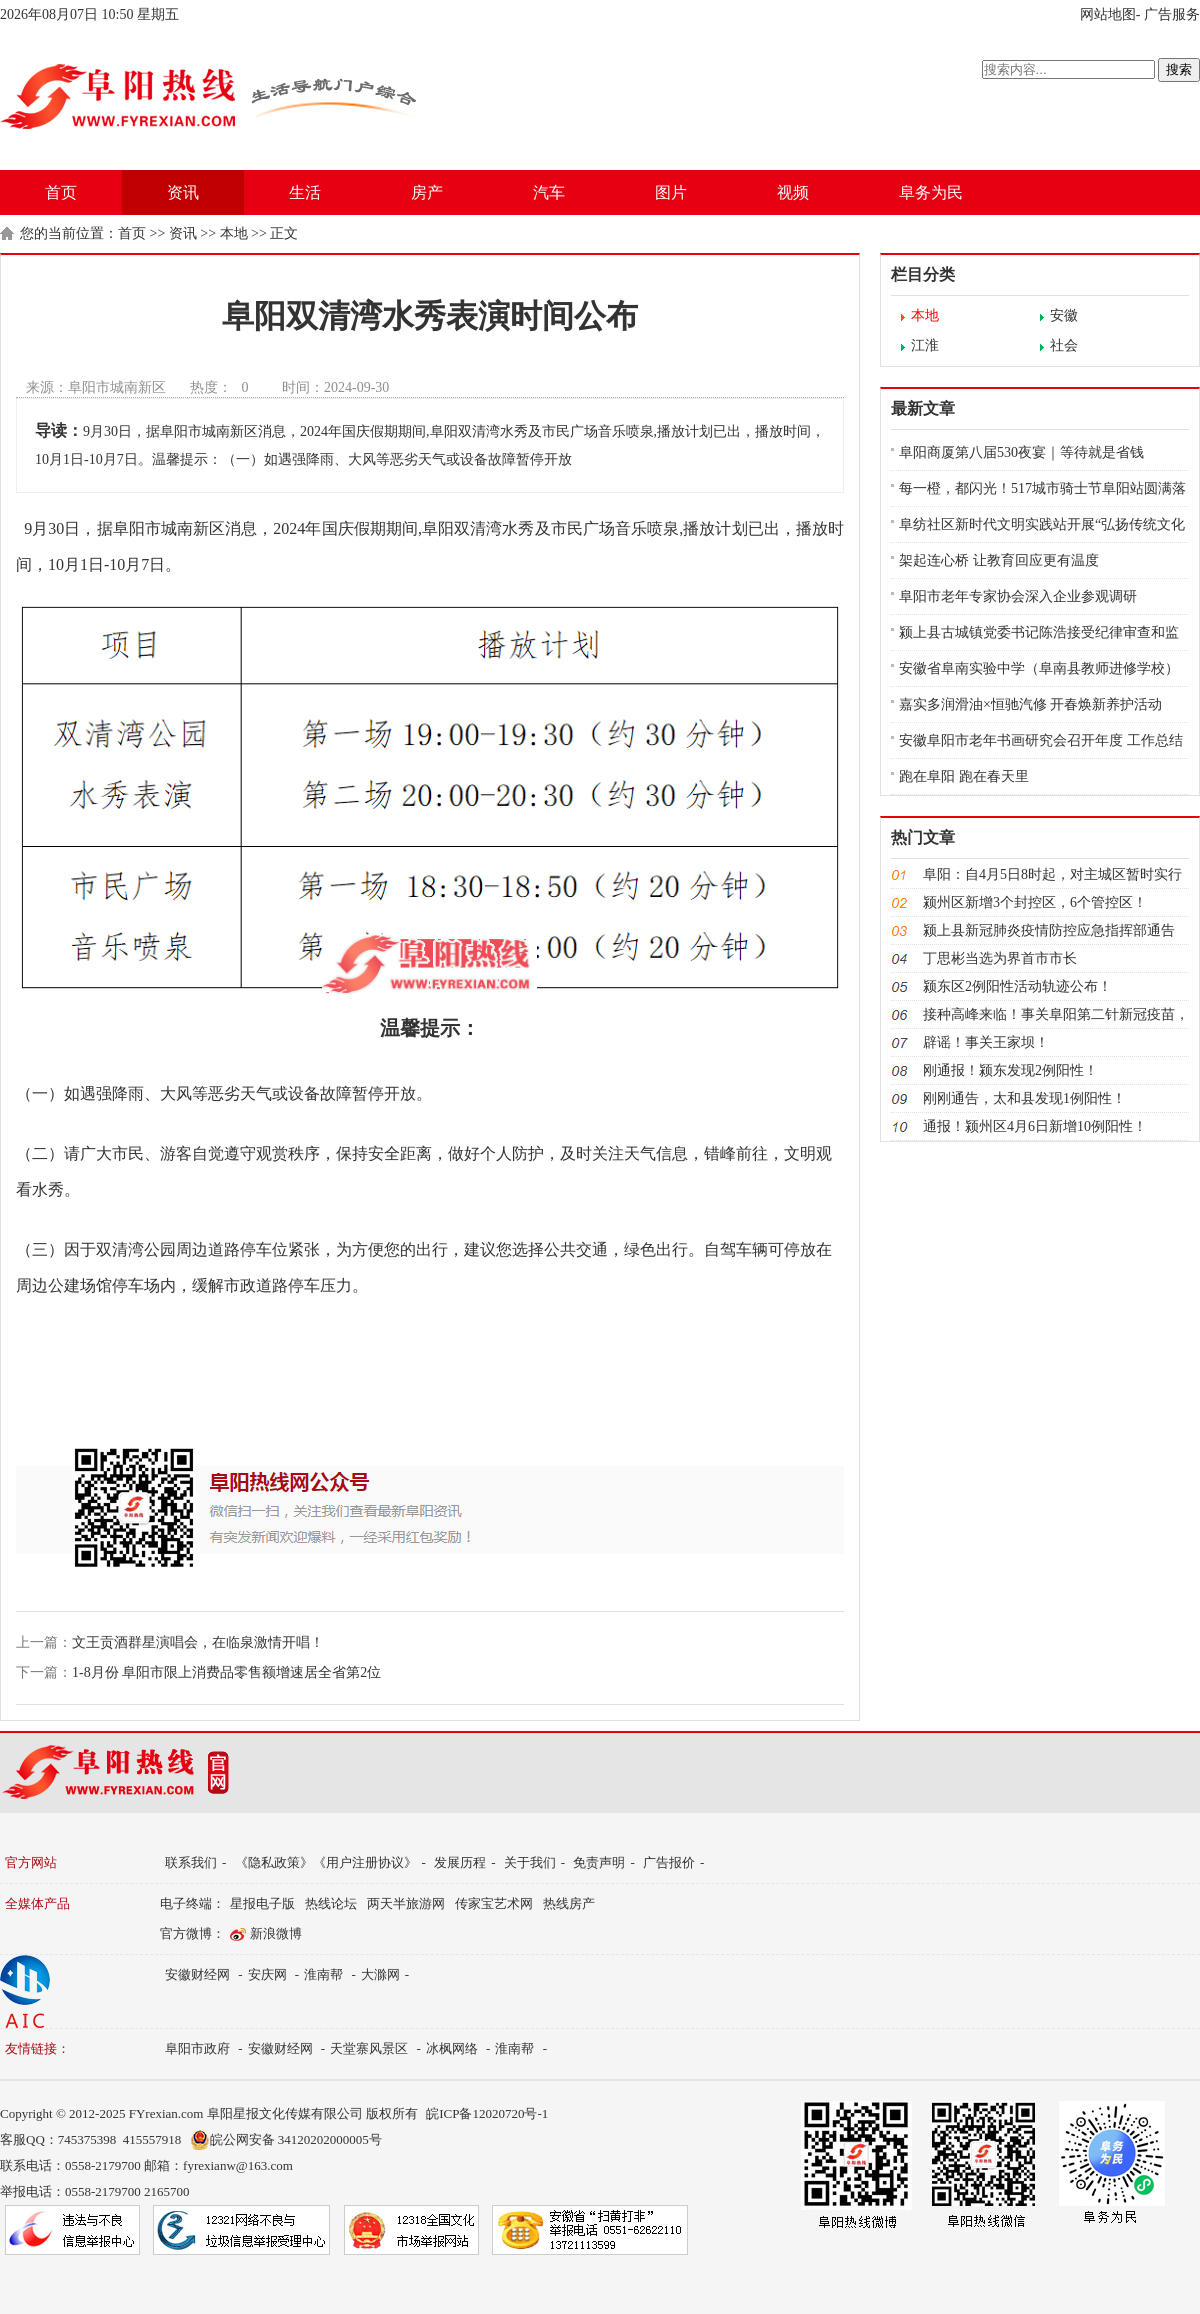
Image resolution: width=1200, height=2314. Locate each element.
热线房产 (569, 1903)
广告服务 (1172, 14)
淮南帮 (323, 1974)
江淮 (925, 345)
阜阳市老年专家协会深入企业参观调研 (1018, 596)
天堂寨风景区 (369, 2048)
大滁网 (380, 1974)
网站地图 (1108, 14)
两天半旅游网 (406, 1903)
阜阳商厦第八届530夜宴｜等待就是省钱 (1021, 452)
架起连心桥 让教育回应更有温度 (999, 560)
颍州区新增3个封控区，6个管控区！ (1035, 902)
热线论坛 (331, 1903)
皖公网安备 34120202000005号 (286, 2140)
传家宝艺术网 (494, 1903)
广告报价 (669, 1862)
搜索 (1179, 69)
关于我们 (530, 1862)
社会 (1064, 345)
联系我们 (191, 1862)
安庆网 (267, 1974)
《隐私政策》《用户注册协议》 (326, 1862)
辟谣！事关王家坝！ (986, 1042)
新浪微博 (276, 1933)
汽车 (549, 192)
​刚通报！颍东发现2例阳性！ (1010, 1070)
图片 (671, 192)
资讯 (183, 192)
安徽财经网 (197, 1974)
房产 (427, 192)
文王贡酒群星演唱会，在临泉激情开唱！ (198, 1642)
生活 (305, 192)
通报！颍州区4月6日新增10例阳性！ (1035, 1126)
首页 (61, 192)
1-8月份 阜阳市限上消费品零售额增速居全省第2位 (226, 1672)
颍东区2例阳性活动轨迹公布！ (1017, 986)
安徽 (1064, 315)
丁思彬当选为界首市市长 (1000, 958)
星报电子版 (262, 1903)
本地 (234, 233)
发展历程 (460, 1862)
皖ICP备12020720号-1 (487, 2113)
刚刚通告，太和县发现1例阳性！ (1024, 1098)
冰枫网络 (452, 2048)
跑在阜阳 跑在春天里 (964, 776)
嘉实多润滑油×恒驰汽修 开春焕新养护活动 (1030, 704)
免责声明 (599, 1862)
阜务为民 (931, 192)
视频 (793, 192)
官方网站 (31, 1862)
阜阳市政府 (197, 2048)
